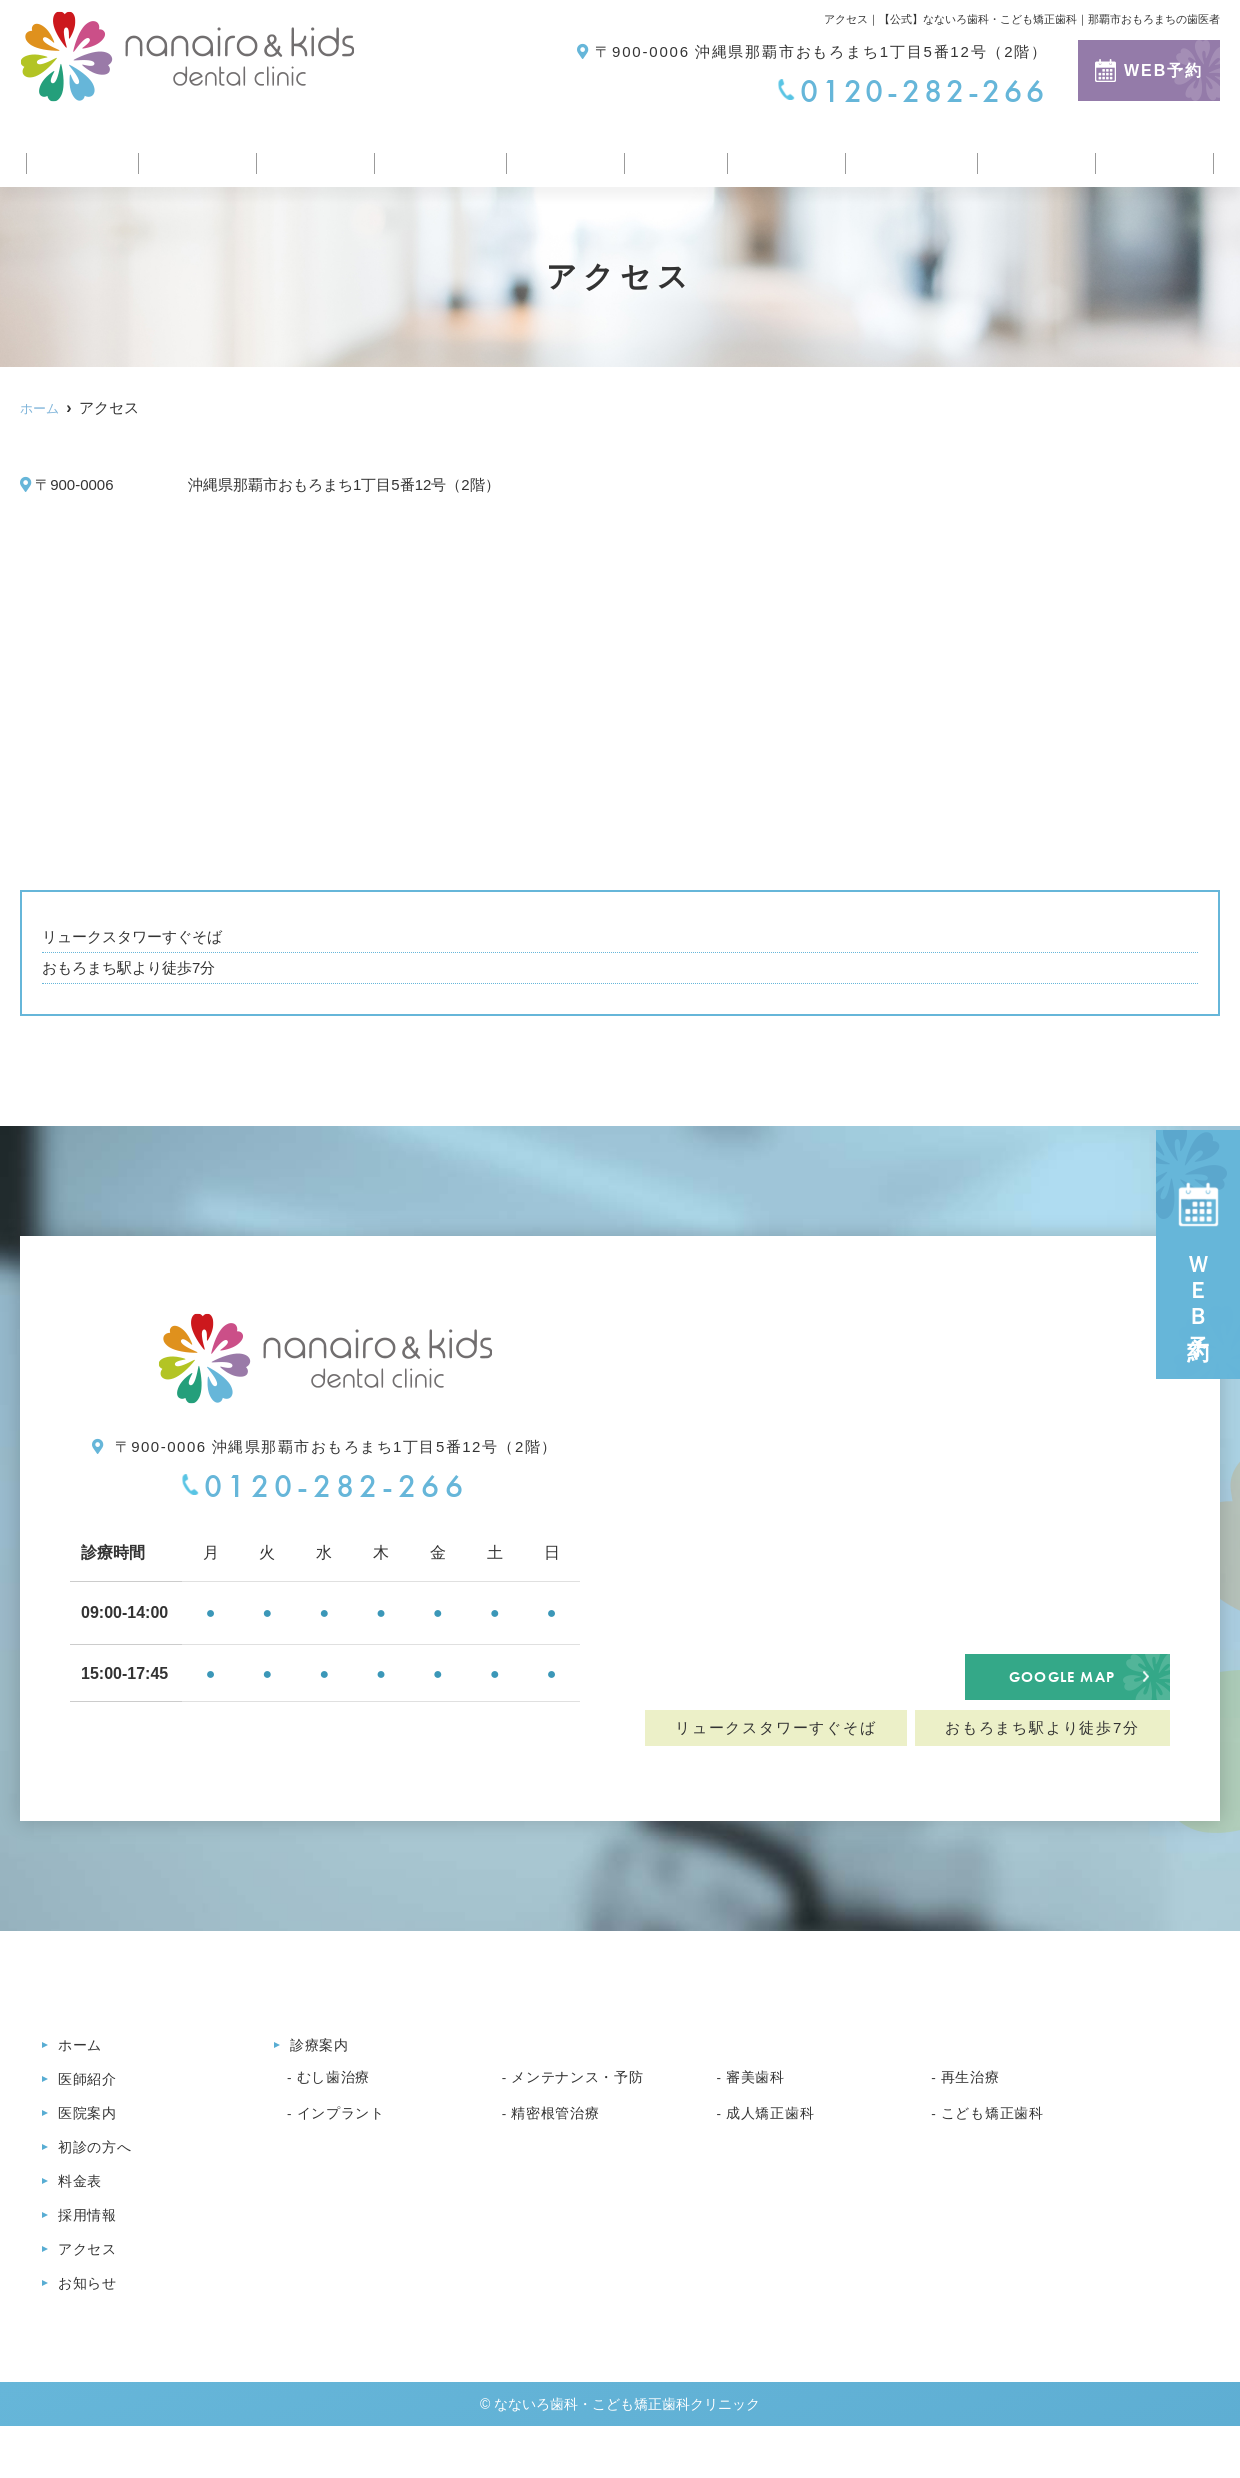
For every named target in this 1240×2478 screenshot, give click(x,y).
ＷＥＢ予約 (1198, 1254)
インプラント (347, 2151)
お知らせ (1154, 153)
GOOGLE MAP (1061, 1694)
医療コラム (908, 153)
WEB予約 (1149, 70)
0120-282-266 (324, 1486)
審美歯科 (759, 2115)
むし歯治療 (339, 2115)
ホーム (77, 153)
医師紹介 (187, 153)
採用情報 (780, 153)
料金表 (670, 153)
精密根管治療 (561, 2151)
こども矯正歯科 (1000, 2151)
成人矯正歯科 (776, 2151)
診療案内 (561, 153)
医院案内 (305, 153)
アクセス (1035, 153)
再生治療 (974, 2115)
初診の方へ (433, 153)
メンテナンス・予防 (586, 2115)
